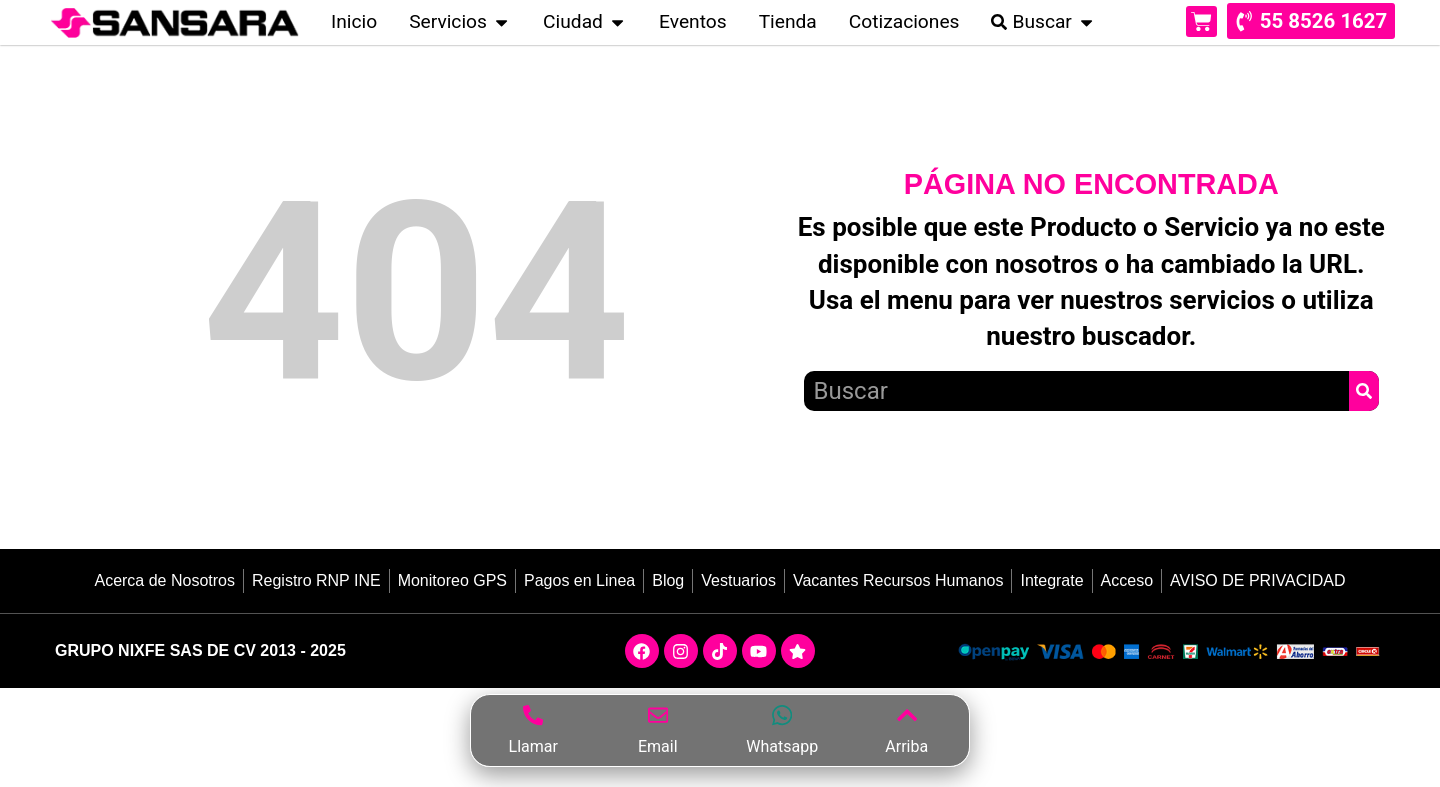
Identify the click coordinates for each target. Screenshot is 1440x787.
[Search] (1364, 395)
